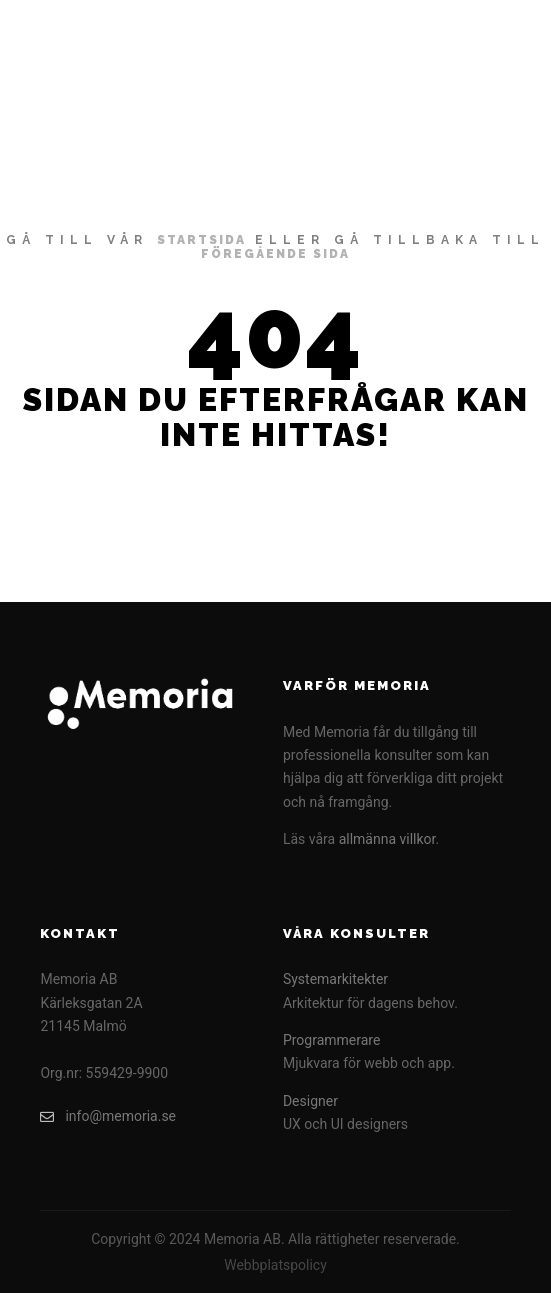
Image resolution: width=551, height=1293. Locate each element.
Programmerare (331, 1040)
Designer (310, 1101)
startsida (201, 240)
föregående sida (275, 254)
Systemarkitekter (335, 979)
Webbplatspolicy (275, 1265)
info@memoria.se (108, 1116)
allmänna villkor (387, 839)
